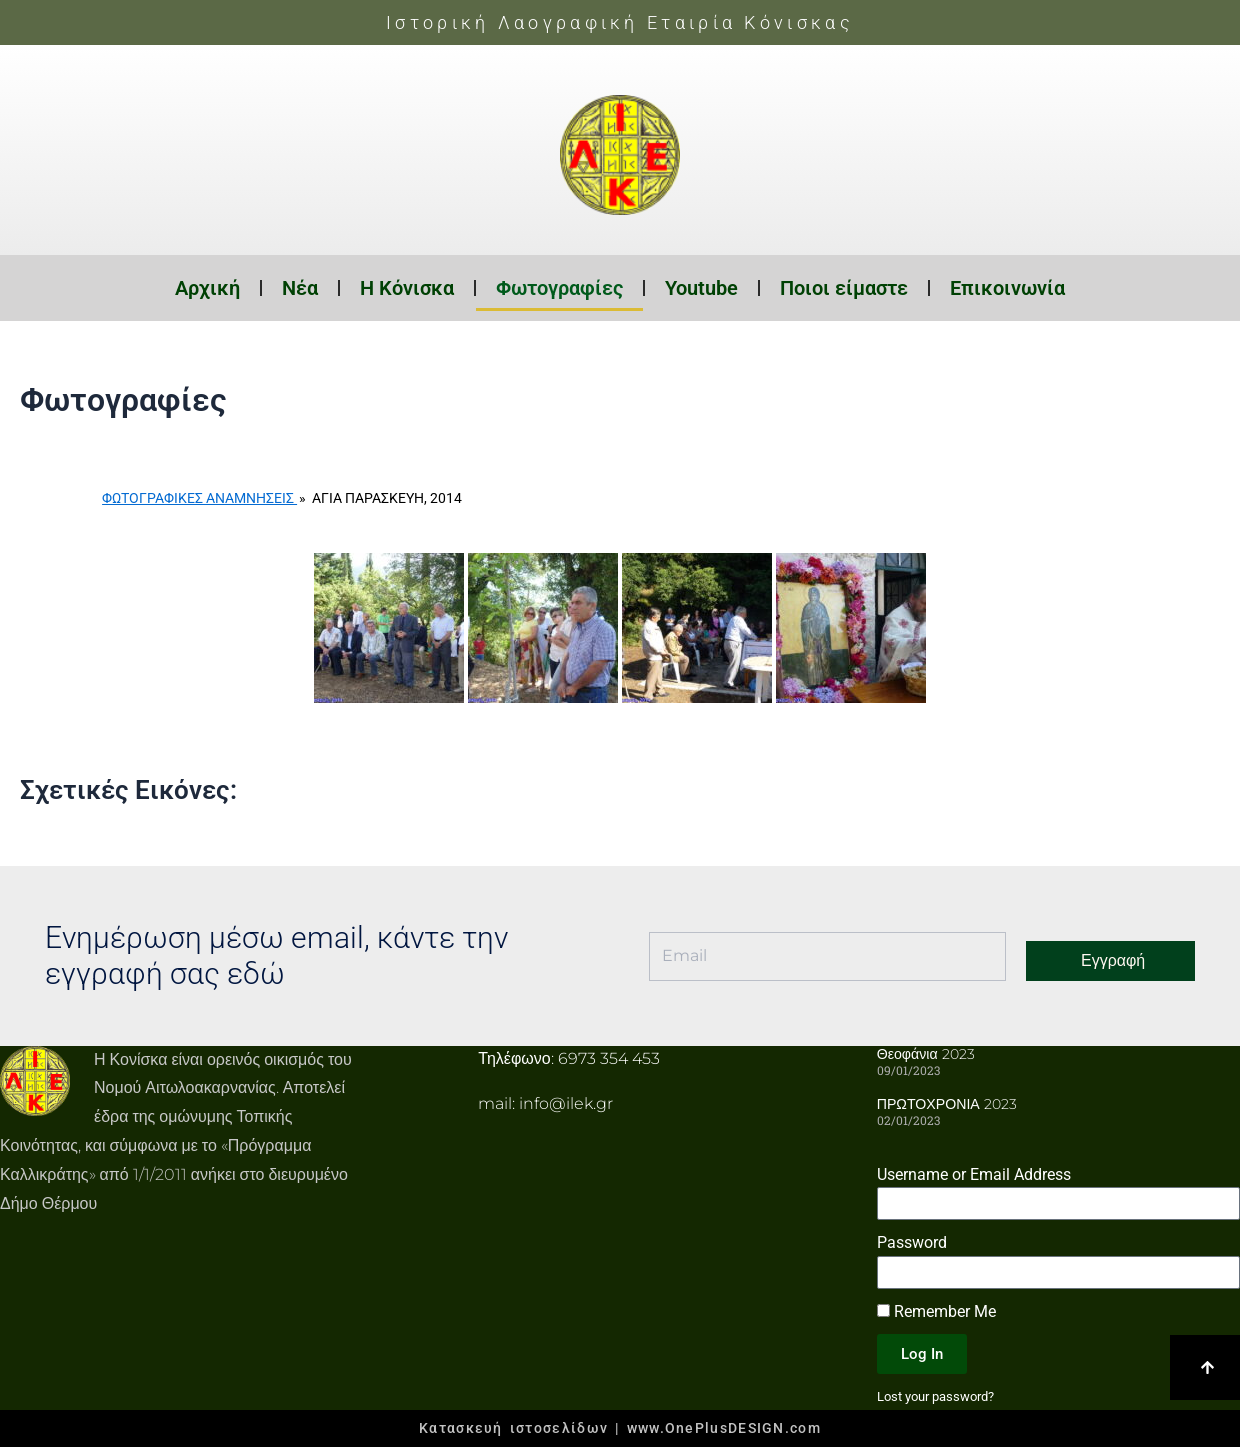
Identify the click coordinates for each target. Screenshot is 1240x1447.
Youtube (701, 288)
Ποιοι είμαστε (844, 288)
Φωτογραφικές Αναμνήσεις (199, 498)
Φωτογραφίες (559, 288)
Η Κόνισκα (407, 288)
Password (912, 1242)
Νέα (300, 288)
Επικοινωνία (1007, 288)
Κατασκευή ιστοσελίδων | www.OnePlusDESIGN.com (620, 1428)
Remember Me (936, 1311)
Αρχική (207, 288)
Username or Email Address (974, 1173)
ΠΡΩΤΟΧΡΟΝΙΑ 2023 (946, 1104)
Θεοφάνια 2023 (925, 1054)
